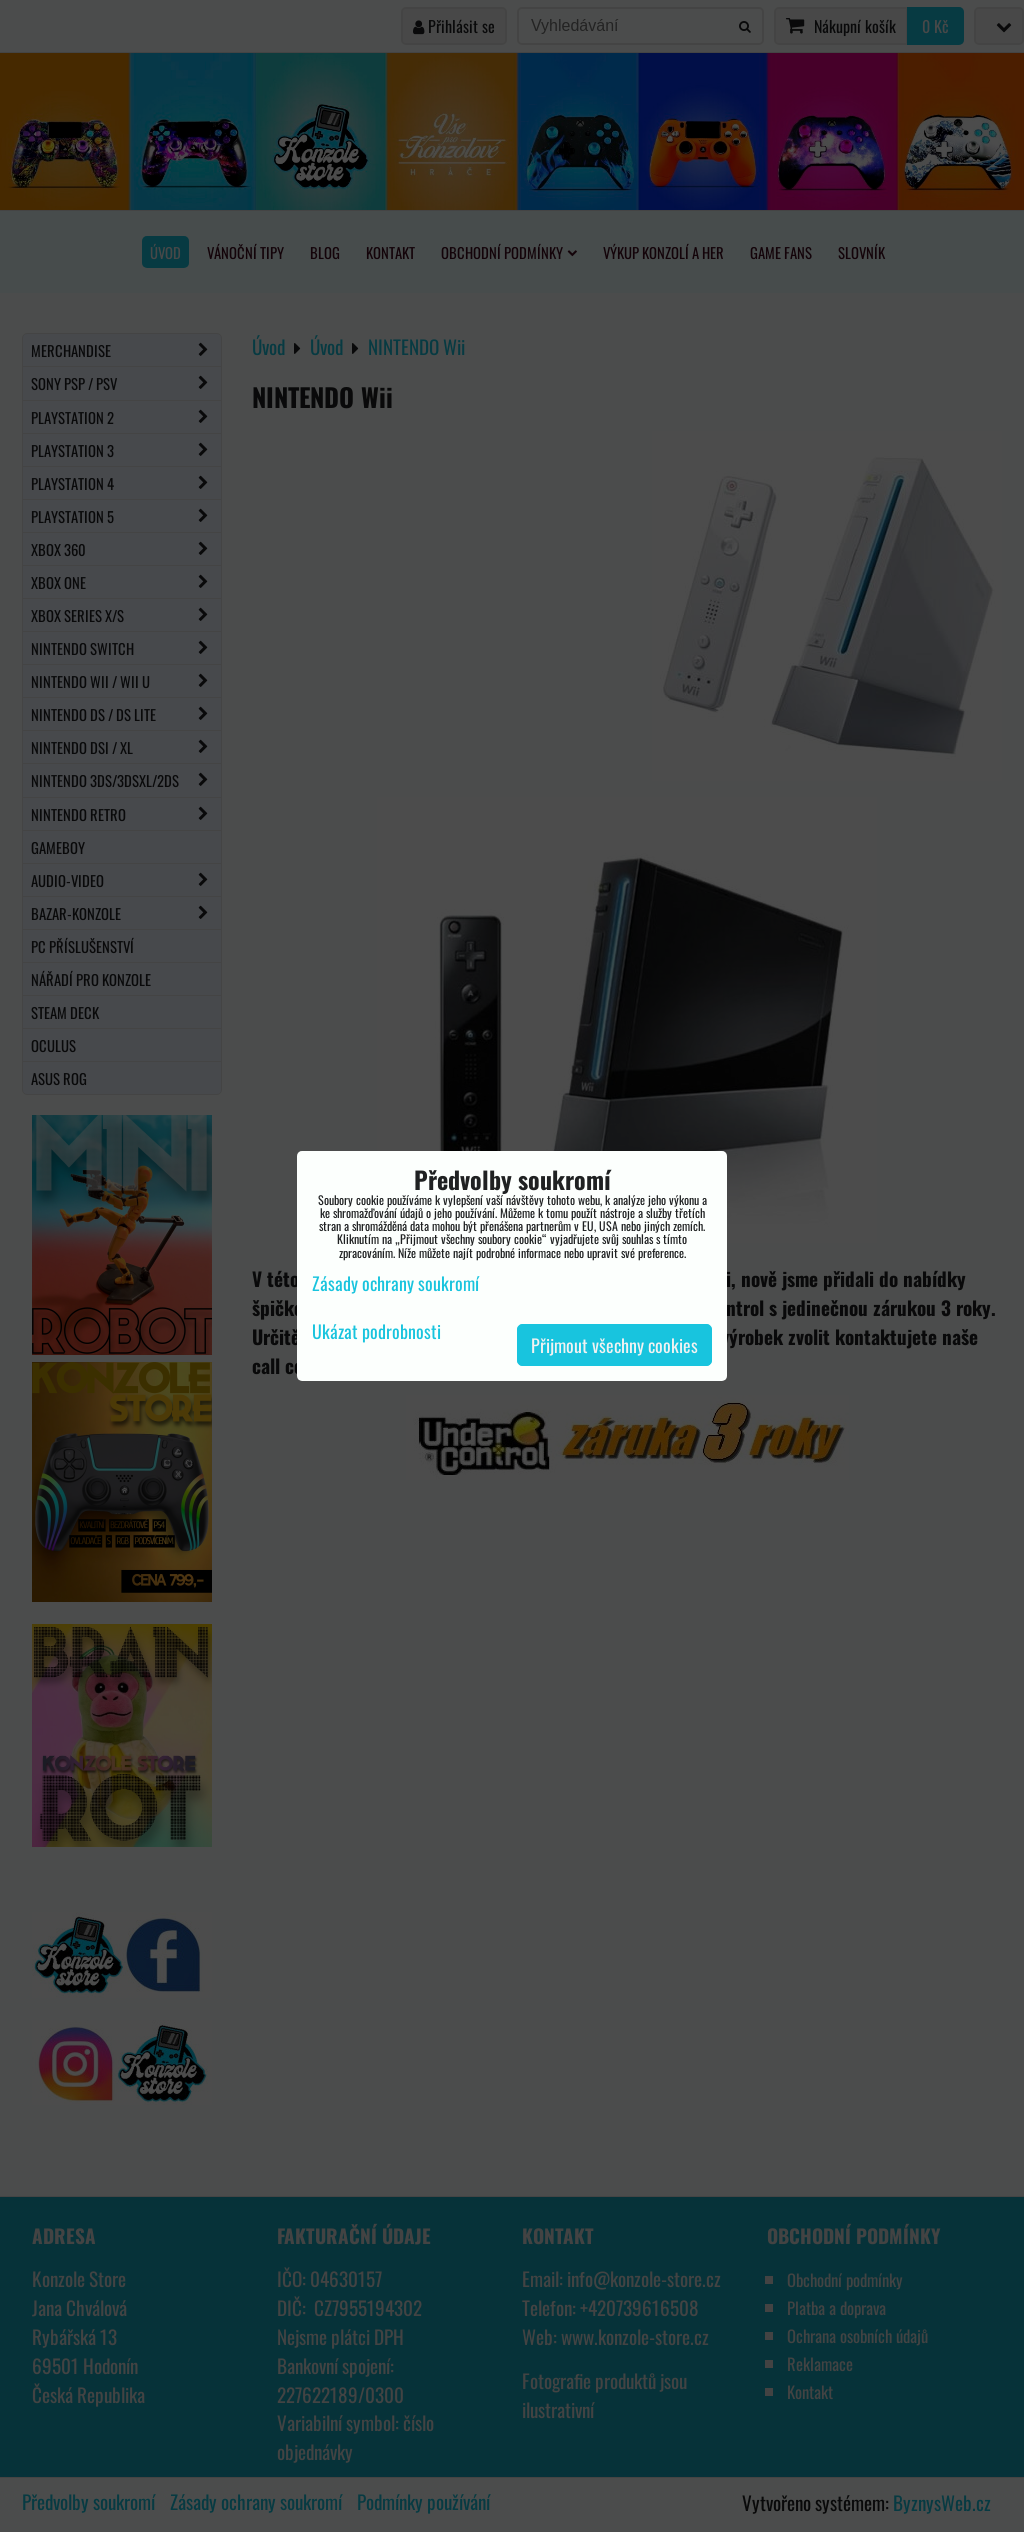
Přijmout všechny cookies (614, 1345)
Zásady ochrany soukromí (395, 1283)
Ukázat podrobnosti (376, 1332)
